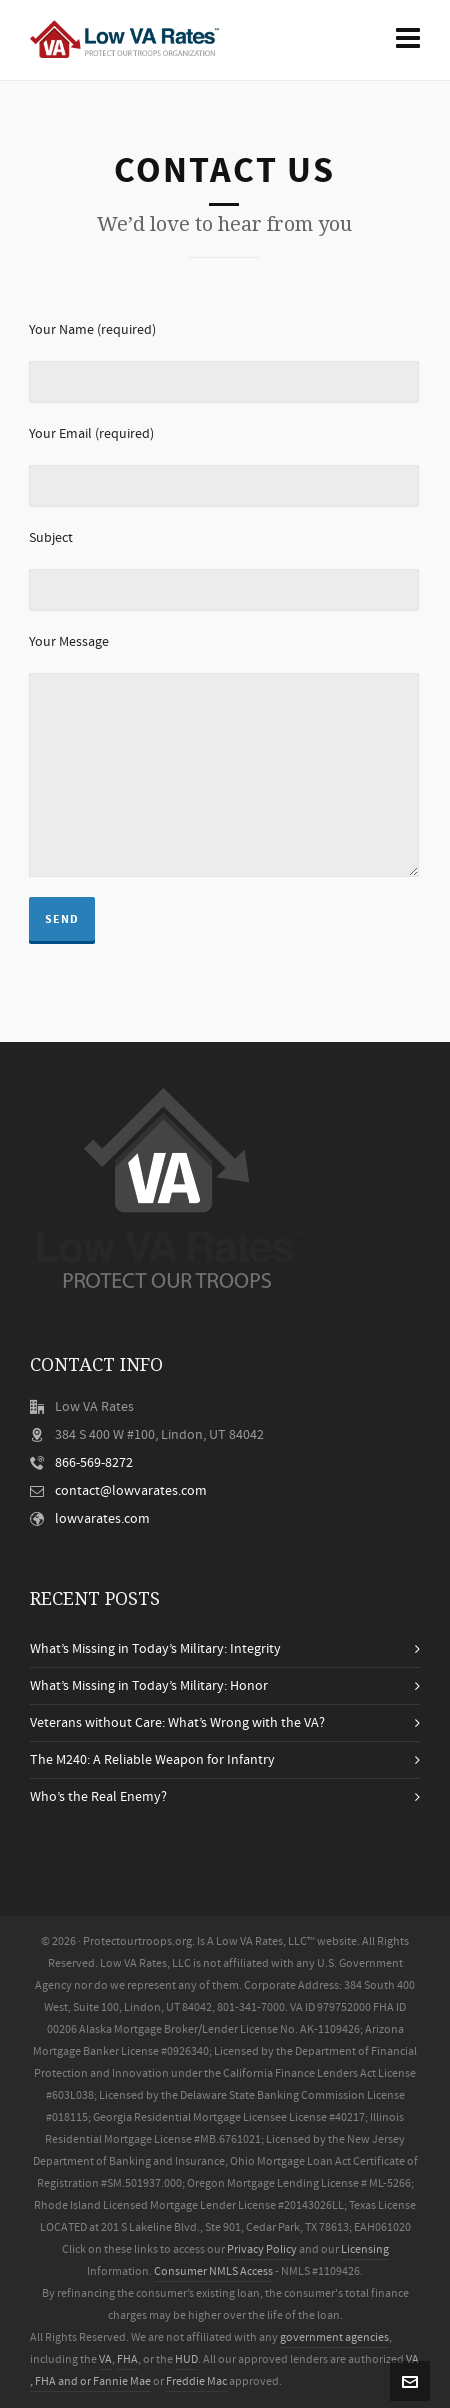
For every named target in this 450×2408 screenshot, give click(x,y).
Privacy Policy (262, 2249)
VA (105, 2359)
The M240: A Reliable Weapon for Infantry (152, 1760)
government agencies (334, 2337)
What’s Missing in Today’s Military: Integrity (155, 1649)
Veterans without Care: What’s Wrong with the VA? (177, 1723)
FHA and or (63, 2381)
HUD (186, 2359)
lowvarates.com (102, 1519)
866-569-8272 (94, 1463)
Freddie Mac (196, 2381)
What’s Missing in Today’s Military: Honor (149, 1686)
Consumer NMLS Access (213, 2271)
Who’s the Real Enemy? (98, 1797)
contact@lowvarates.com (131, 1491)
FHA (127, 2359)
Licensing (365, 2249)
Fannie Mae (122, 2381)
